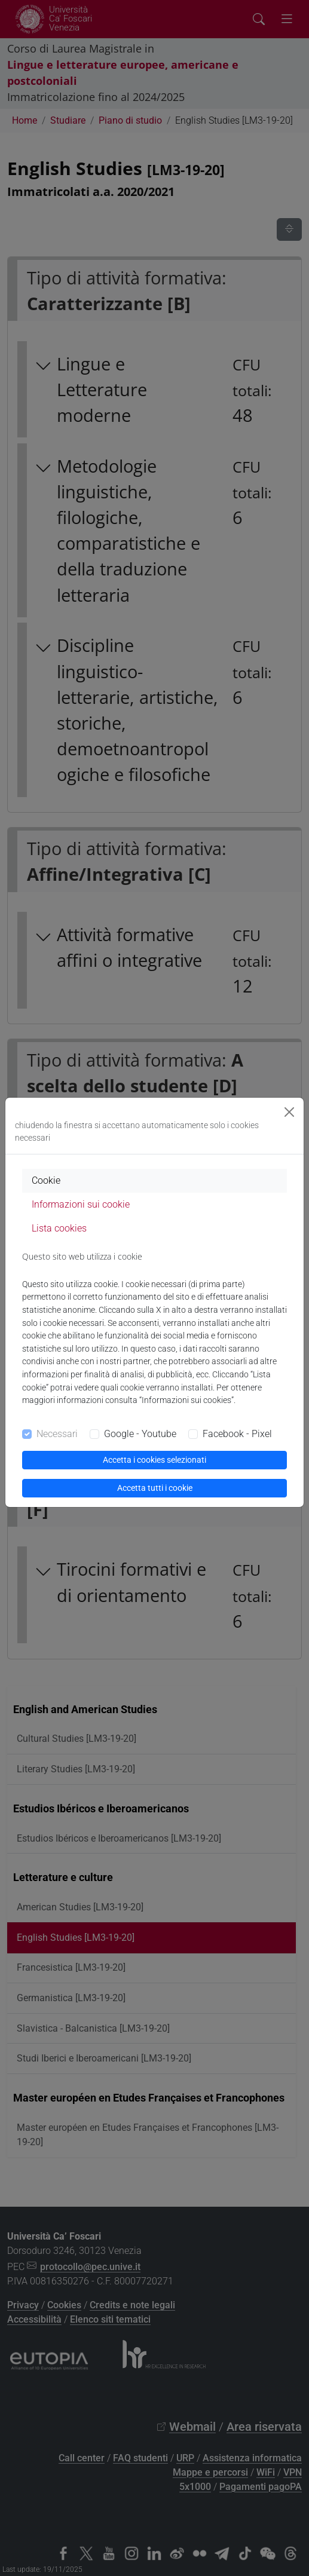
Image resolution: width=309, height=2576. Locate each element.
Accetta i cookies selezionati (154, 1460)
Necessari (57, 1433)
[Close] (289, 1112)
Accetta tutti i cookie (154, 1488)
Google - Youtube (140, 1433)
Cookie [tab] (46, 1180)
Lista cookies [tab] (59, 1228)
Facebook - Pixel (237, 1433)
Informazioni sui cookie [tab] (81, 1204)
